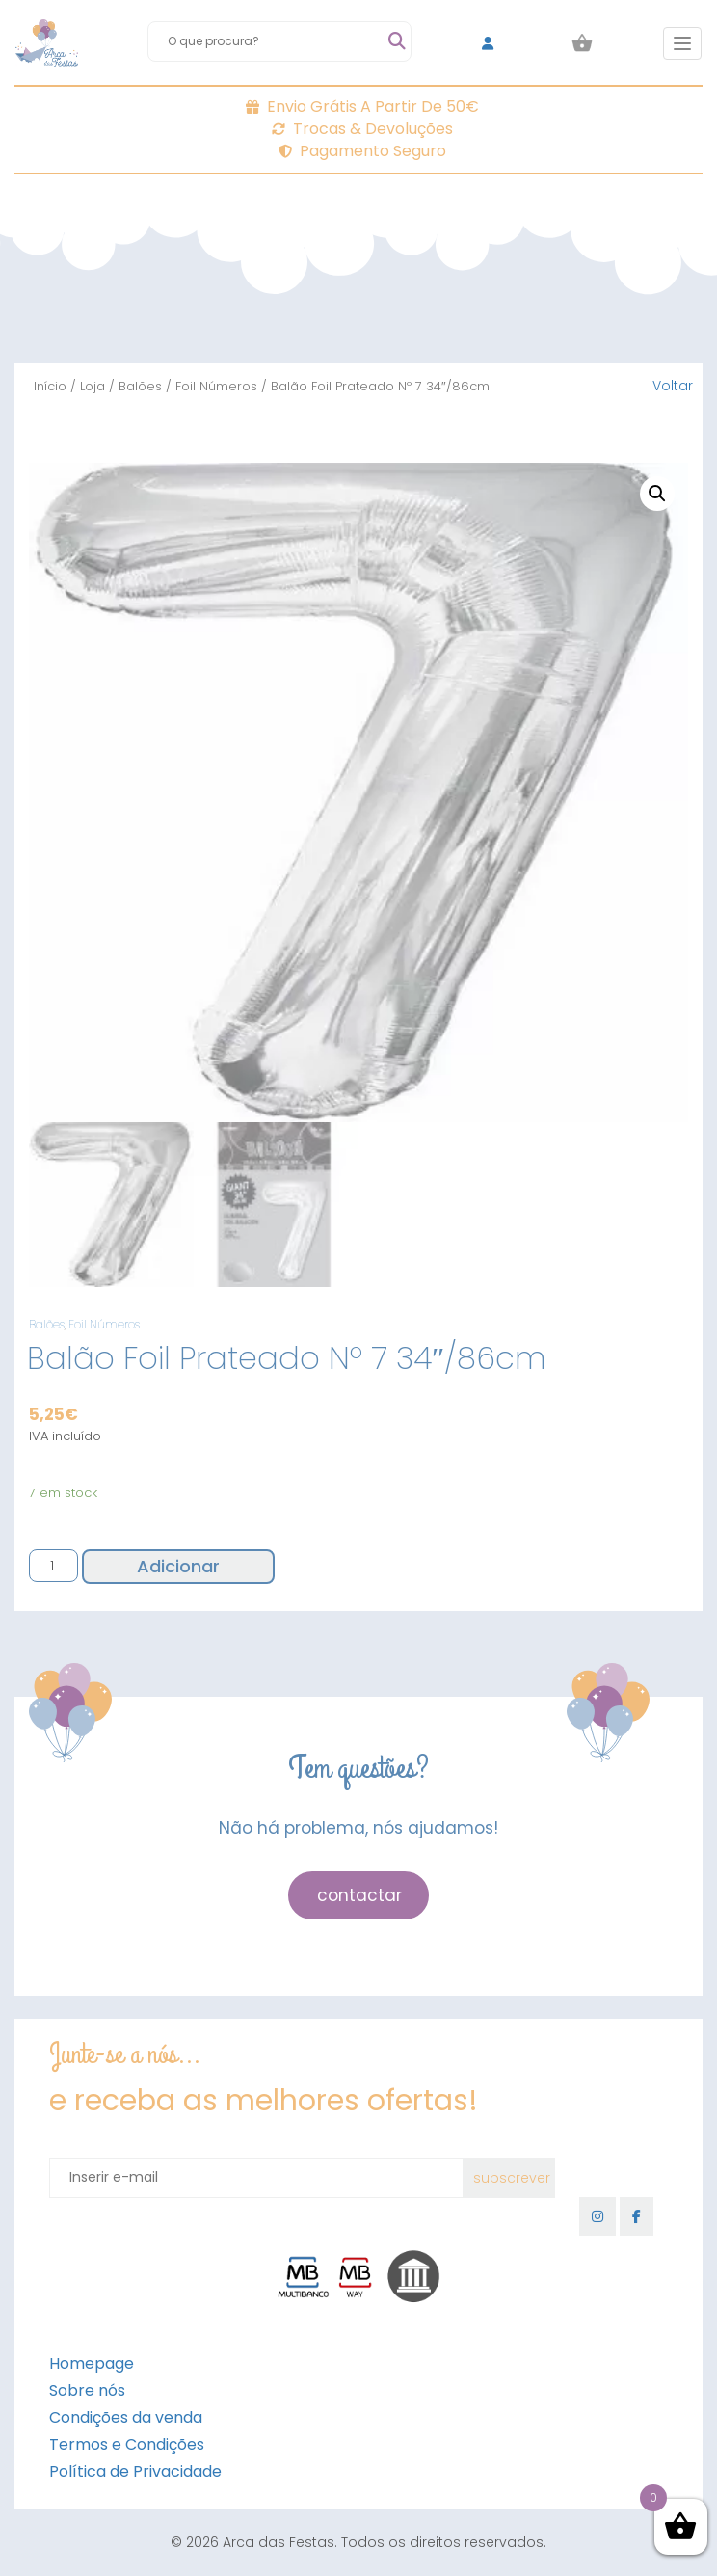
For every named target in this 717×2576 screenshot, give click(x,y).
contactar (359, 1895)
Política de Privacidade (135, 2471)
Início (50, 386)
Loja (92, 386)
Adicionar (178, 1566)
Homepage (91, 2363)
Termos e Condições (126, 2444)
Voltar (672, 385)
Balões (140, 386)
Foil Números (216, 386)
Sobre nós (87, 2390)
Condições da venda (125, 2417)
